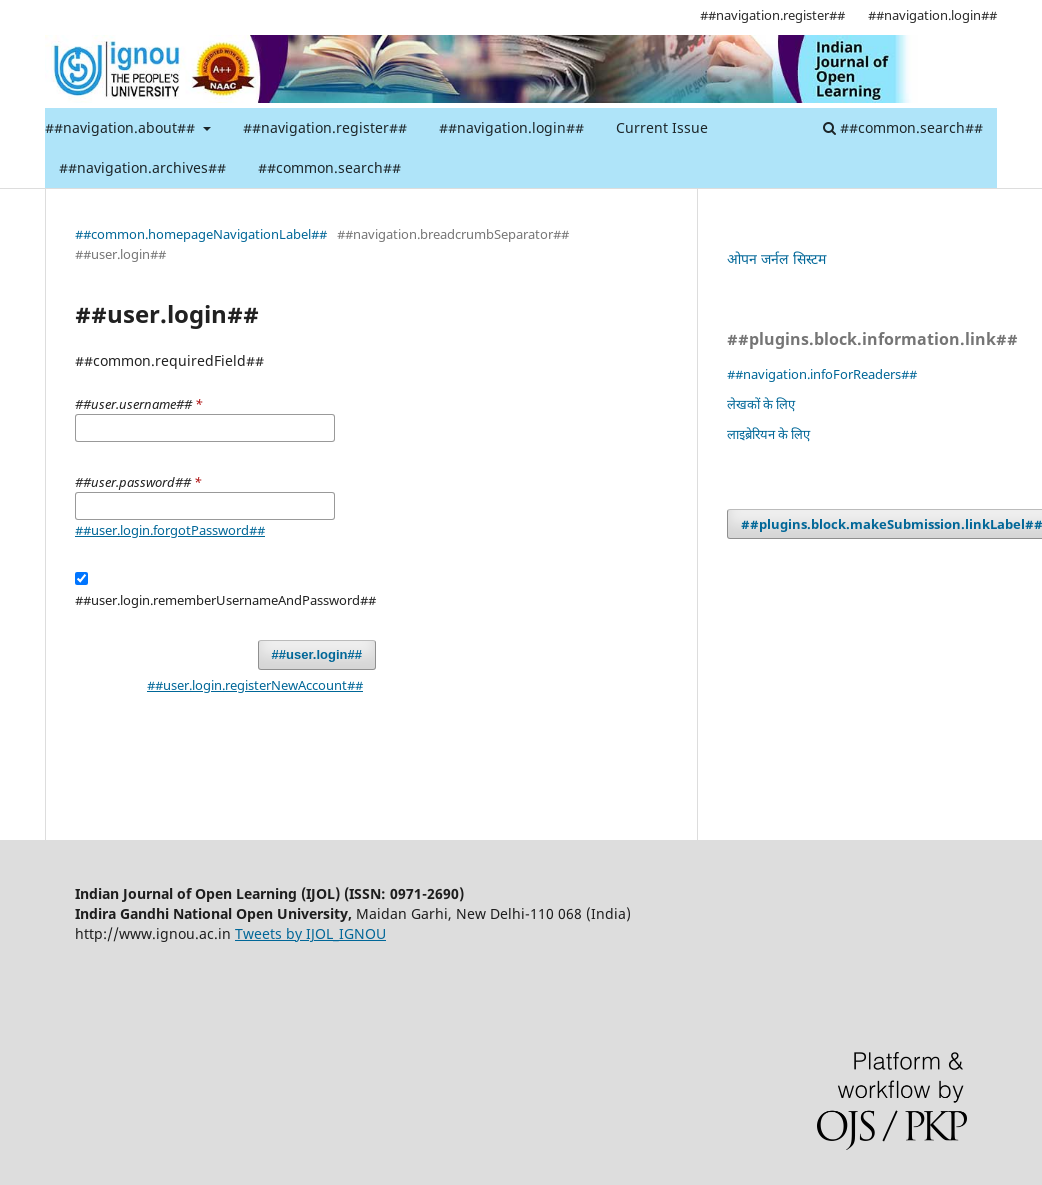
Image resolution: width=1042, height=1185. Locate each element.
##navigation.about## (122, 127)
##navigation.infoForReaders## (822, 374)
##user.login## (317, 654)
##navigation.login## (511, 127)
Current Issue (662, 127)
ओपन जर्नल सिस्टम (776, 258)
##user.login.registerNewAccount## (255, 685)
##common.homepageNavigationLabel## (201, 234)
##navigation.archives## (142, 167)
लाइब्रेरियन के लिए (768, 434)
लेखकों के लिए (761, 404)
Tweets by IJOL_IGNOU (310, 933)
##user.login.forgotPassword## (170, 530)
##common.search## (329, 167)
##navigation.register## (325, 127)
